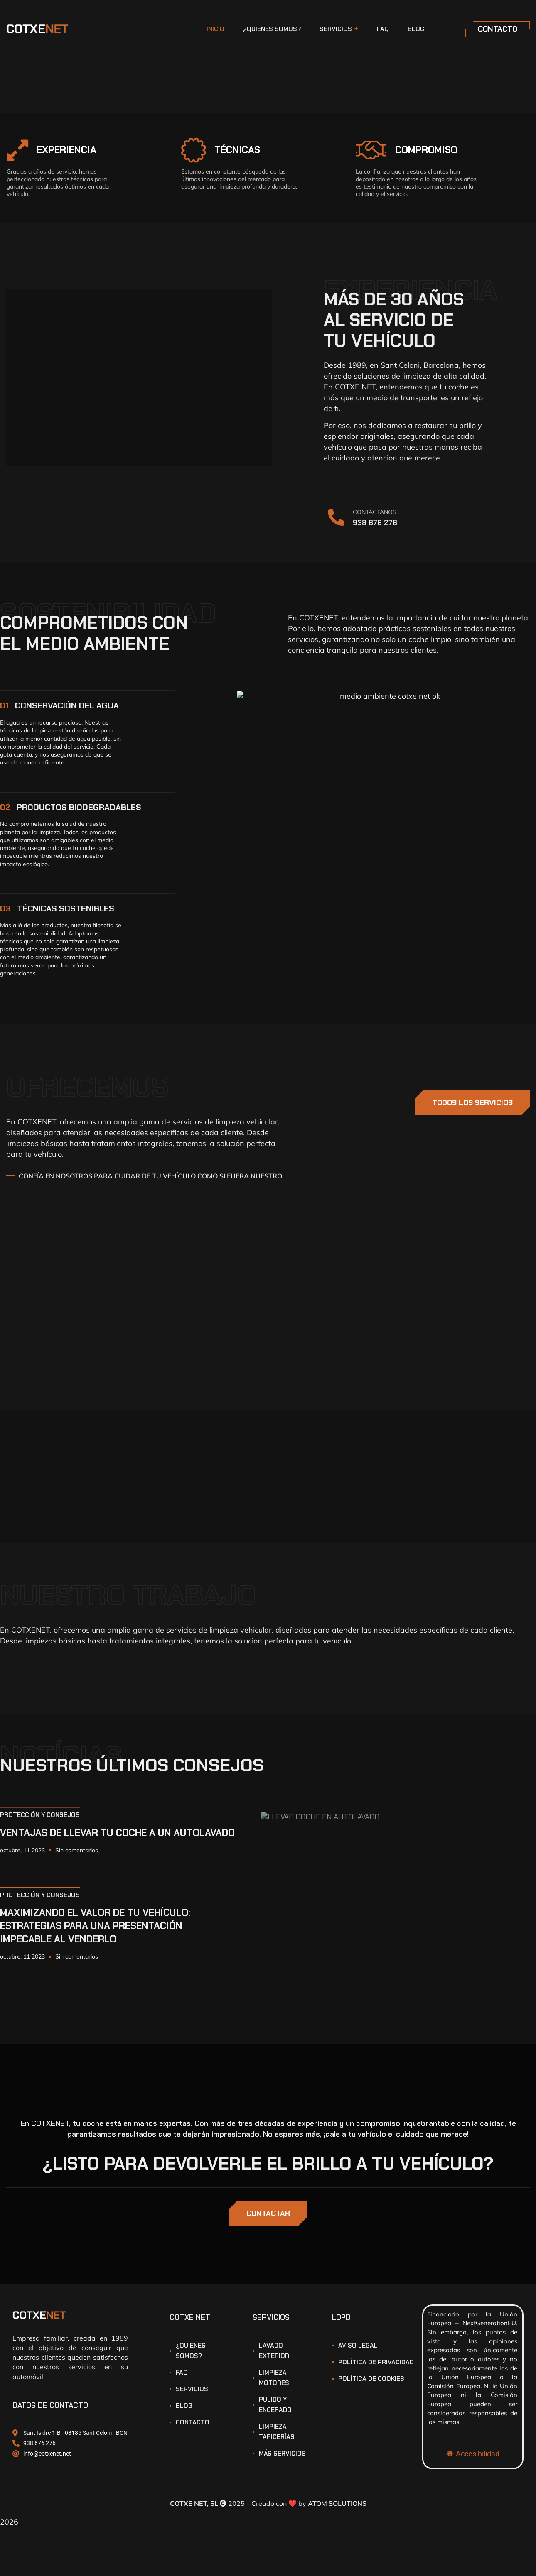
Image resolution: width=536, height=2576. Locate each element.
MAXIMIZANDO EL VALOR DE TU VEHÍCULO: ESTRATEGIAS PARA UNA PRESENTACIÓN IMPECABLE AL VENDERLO (95, 1926)
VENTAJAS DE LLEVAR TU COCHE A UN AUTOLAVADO (117, 1833)
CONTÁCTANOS (374, 512)
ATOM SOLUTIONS (337, 2503)
